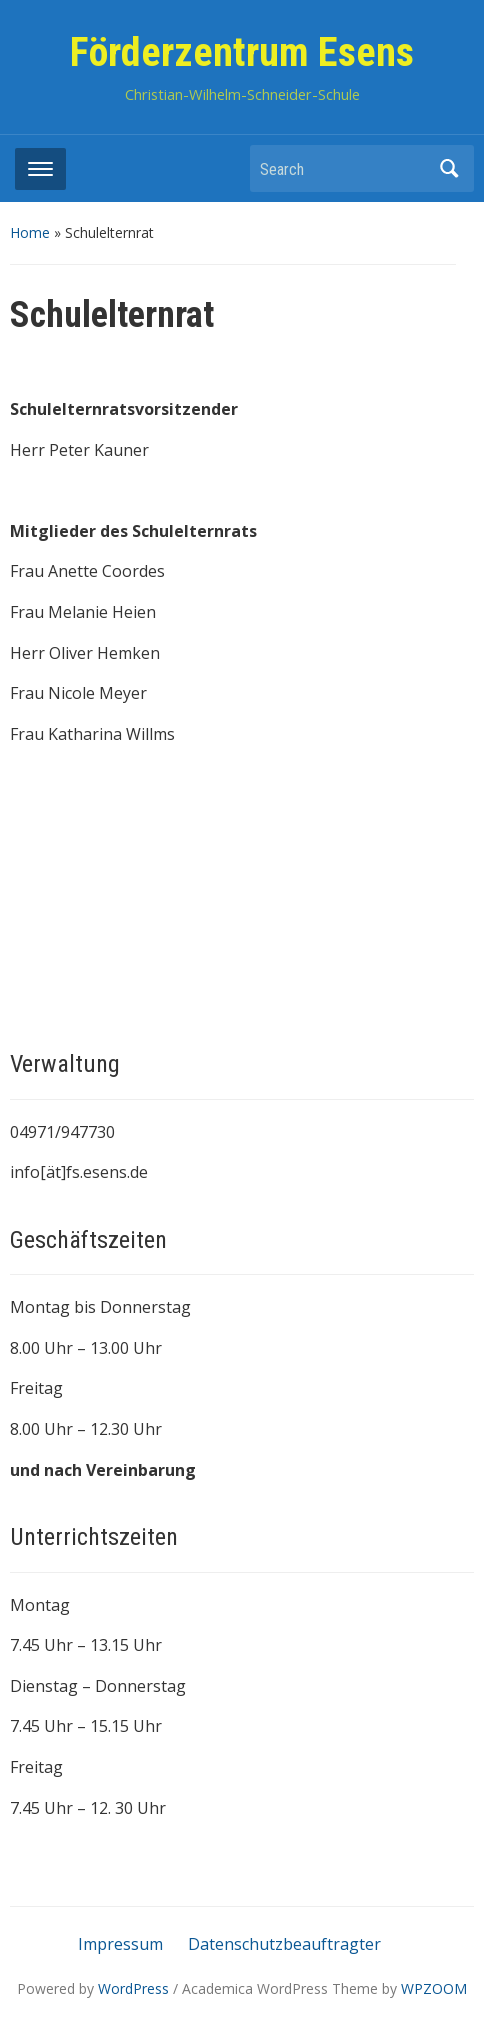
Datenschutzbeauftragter (284, 1944)
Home (30, 232)
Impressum (120, 1944)
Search (449, 168)
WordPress (133, 1988)
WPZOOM (434, 1988)
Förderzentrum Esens (242, 52)
